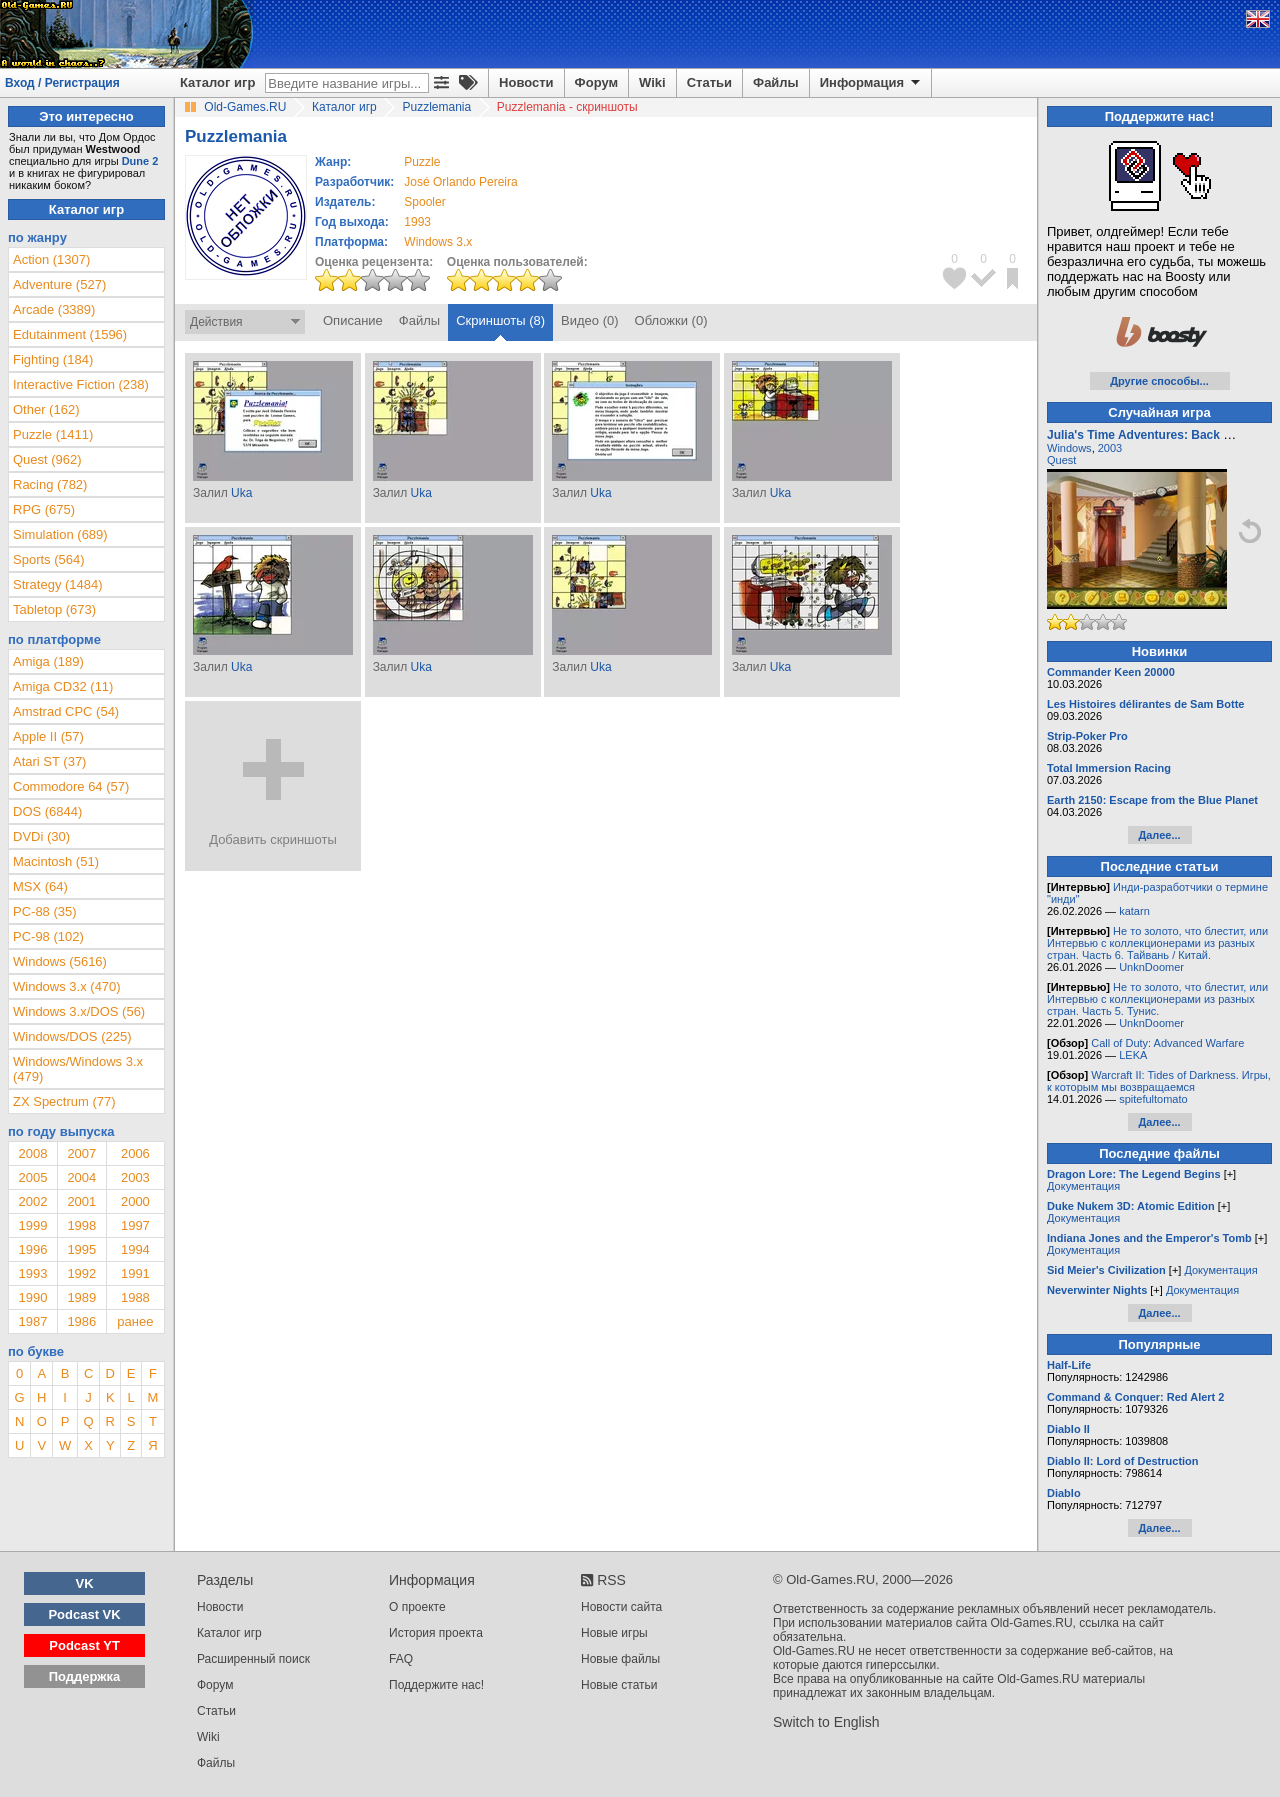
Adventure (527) (59, 284)
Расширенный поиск (253, 1659)
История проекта (436, 1633)
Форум (596, 82)
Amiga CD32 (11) (63, 686)
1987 (32, 1321)
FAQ (401, 1659)
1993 (417, 222)
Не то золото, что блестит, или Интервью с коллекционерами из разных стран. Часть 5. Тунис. (1157, 999)
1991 (135, 1273)
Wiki (652, 82)
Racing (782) (50, 484)
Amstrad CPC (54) (66, 711)
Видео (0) (589, 320)
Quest (1061, 460)
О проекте (417, 1607)
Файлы (776, 82)
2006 (135, 1153)
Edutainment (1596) (70, 334)
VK (85, 1583)
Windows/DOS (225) (72, 1036)
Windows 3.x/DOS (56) (79, 1011)
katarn (1134, 911)
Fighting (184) (53, 359)
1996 (32, 1249)
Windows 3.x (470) (67, 986)
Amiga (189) (48, 661)
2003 (135, 1177)
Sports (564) (49, 559)
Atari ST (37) (49, 761)
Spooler (424, 202)
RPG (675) (44, 509)
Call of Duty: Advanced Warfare (1167, 1043)
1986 (81, 1321)
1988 (135, 1297)
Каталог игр (217, 82)
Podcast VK (84, 1614)
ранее (135, 1321)
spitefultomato (1153, 1099)
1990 (32, 1297)
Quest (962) (47, 459)
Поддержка (85, 1676)
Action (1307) (51, 259)
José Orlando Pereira (460, 182)
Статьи (709, 82)
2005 (32, 1177)
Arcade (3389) (54, 309)
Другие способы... (1159, 381)
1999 (32, 1225)
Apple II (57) (48, 736)
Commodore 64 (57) (71, 786)
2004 (81, 1177)
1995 (81, 1249)
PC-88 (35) (45, 911)
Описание (353, 320)
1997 (135, 1225)
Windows (1069, 448)
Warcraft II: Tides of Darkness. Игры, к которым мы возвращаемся (1159, 1081)
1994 (135, 1249)
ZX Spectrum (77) (64, 1101)
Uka (241, 493)
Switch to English (826, 1722)
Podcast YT (84, 1645)
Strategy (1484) (58, 584)
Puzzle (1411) (53, 434)
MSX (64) (40, 886)
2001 (81, 1201)
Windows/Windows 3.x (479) (78, 1069)
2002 (32, 1201)
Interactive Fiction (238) (81, 384)
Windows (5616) (60, 961)
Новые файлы (620, 1659)
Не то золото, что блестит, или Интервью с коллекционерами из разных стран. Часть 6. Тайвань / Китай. (1157, 943)
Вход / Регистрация (62, 83)
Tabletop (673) (54, 609)
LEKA (1133, 1055)
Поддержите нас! (436, 1685)
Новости (526, 82)
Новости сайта (621, 1607)
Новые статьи (619, 1685)
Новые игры (614, 1633)
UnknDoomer (1151, 967)
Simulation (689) (60, 534)
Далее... (1159, 835)
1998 (81, 1225)
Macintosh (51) (56, 861)
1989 (81, 1297)
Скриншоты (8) (500, 320)
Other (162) (46, 409)
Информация (871, 83)
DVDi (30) (41, 836)
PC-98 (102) (48, 936)
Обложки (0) (671, 320)
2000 (135, 1201)
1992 (81, 1273)
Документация (1083, 1186)
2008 (32, 1153)
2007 (81, 1153)
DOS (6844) (47, 811)
